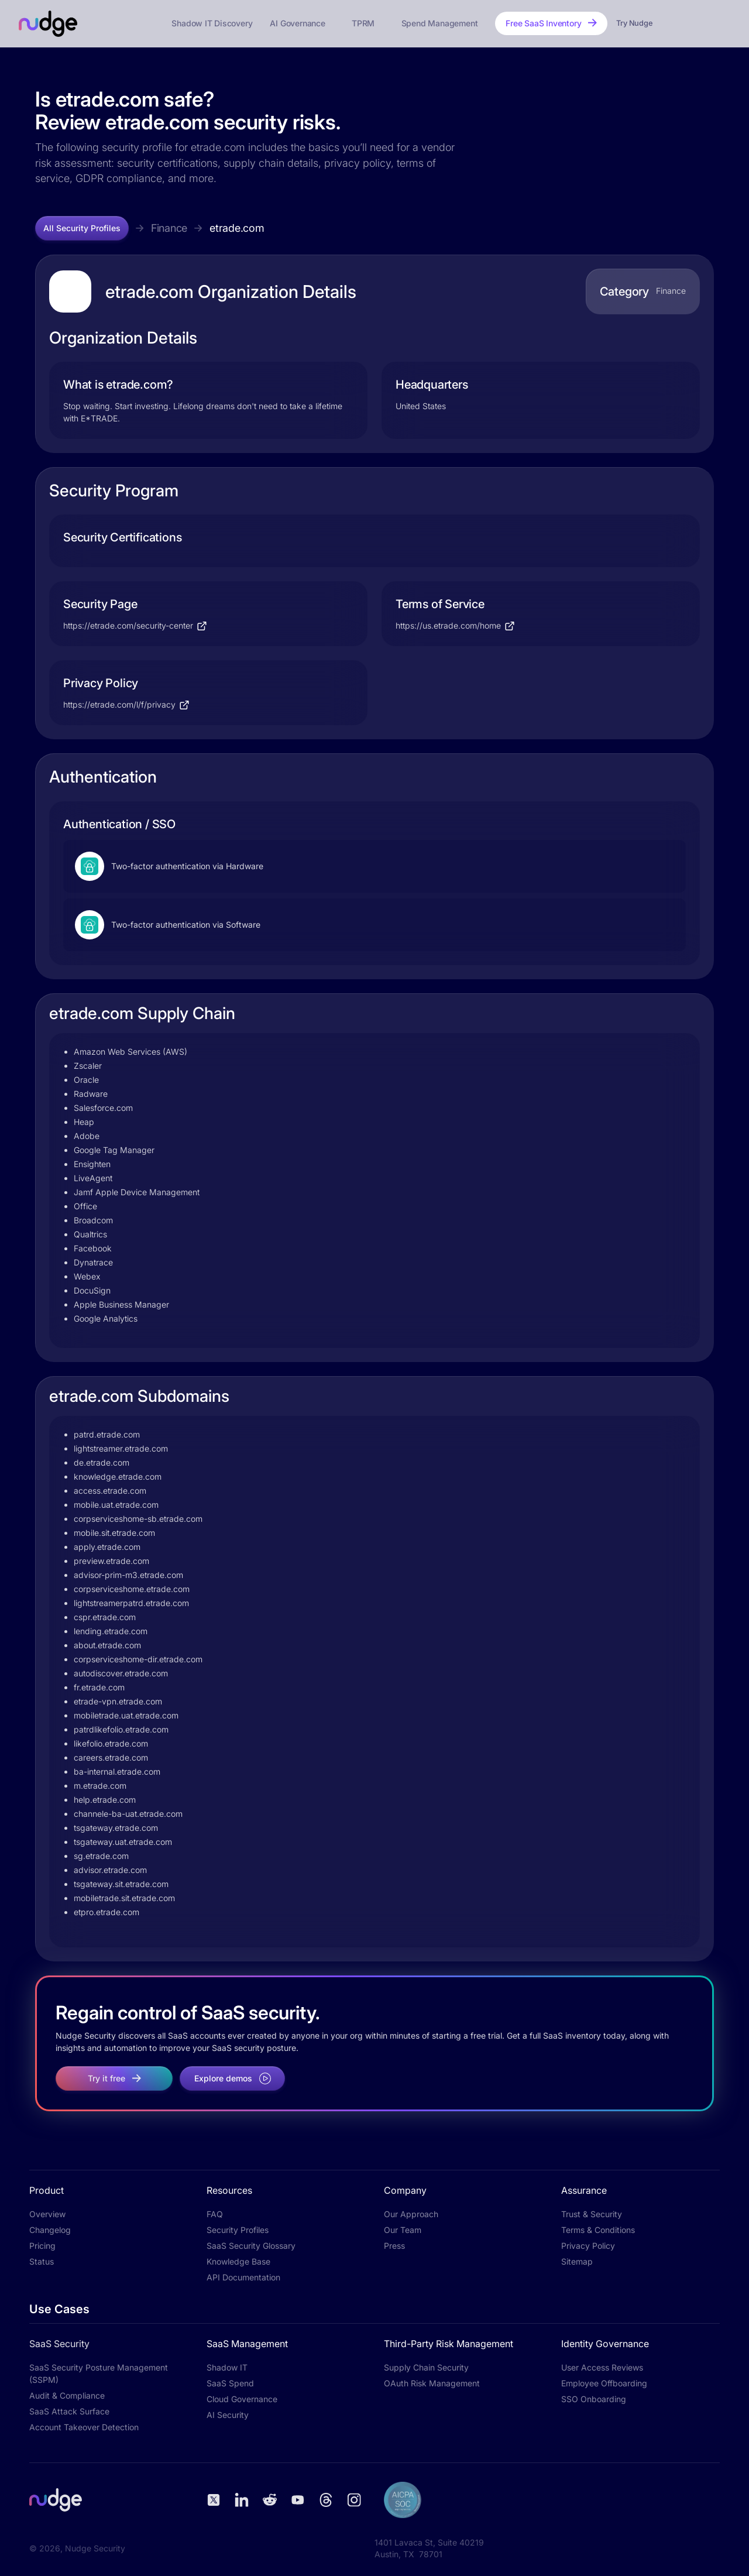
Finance (169, 228)
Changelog (50, 2230)
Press (394, 2246)
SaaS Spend (230, 2383)
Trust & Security (591, 2214)
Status (41, 2261)
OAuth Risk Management (432, 2383)
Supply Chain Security (426, 2367)
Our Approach (411, 2214)
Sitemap (577, 2261)
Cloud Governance (242, 2399)
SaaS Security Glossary (251, 2246)
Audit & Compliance (67, 2395)
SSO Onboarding (593, 2399)
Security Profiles (238, 2230)
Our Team (402, 2230)
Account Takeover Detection (84, 2427)
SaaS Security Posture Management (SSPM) (98, 2373)
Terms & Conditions (598, 2230)
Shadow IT (227, 2367)
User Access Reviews (602, 2367)
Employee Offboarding (604, 2383)
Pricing (42, 2246)
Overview (47, 2214)
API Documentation (243, 2277)
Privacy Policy (588, 2246)
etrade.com (236, 228)
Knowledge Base (238, 2261)
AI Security (228, 2415)
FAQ (215, 2214)
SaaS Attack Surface (69, 2411)
